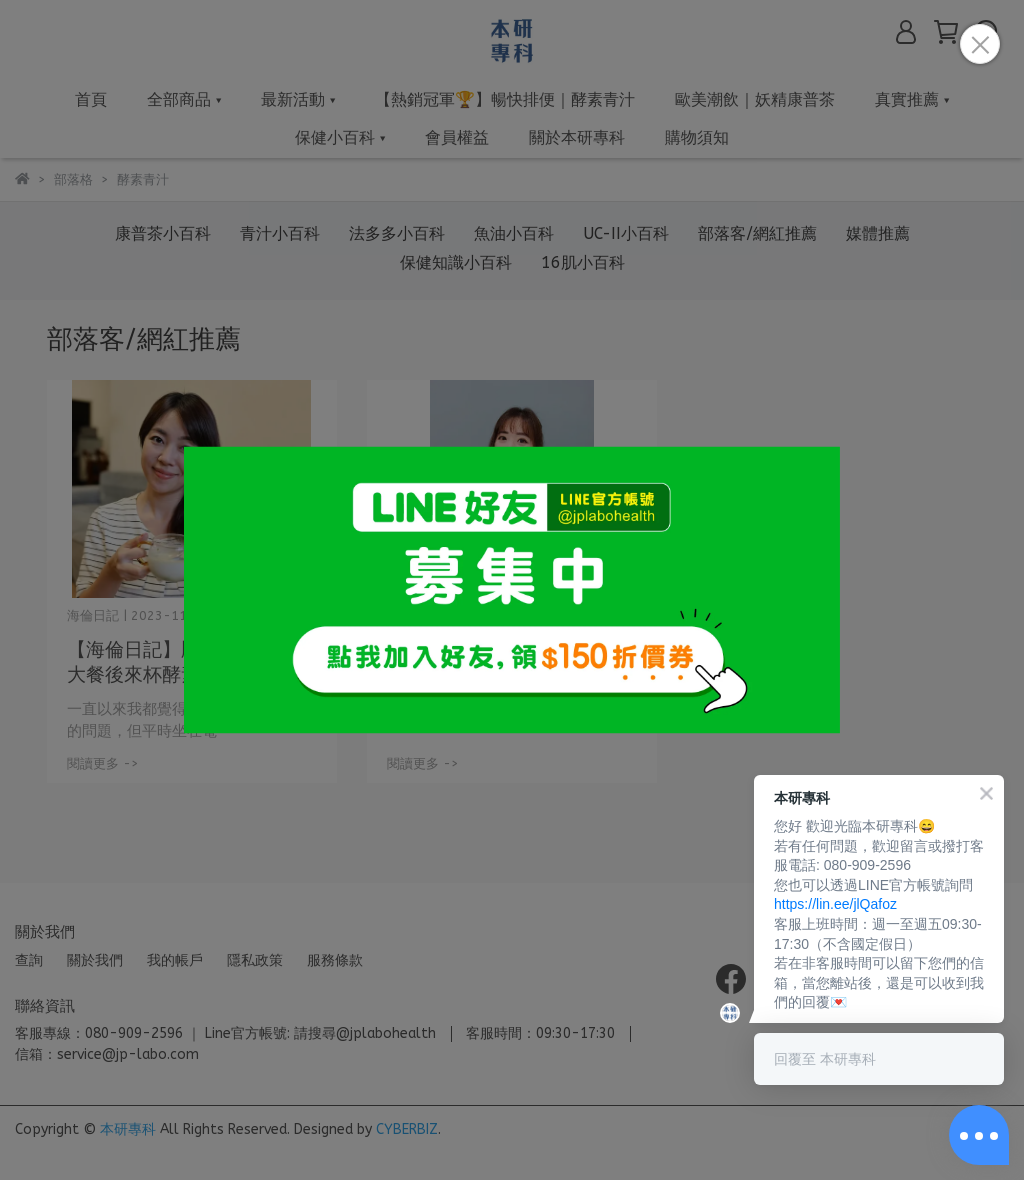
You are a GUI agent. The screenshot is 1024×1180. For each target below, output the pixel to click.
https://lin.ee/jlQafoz (835, 904)
